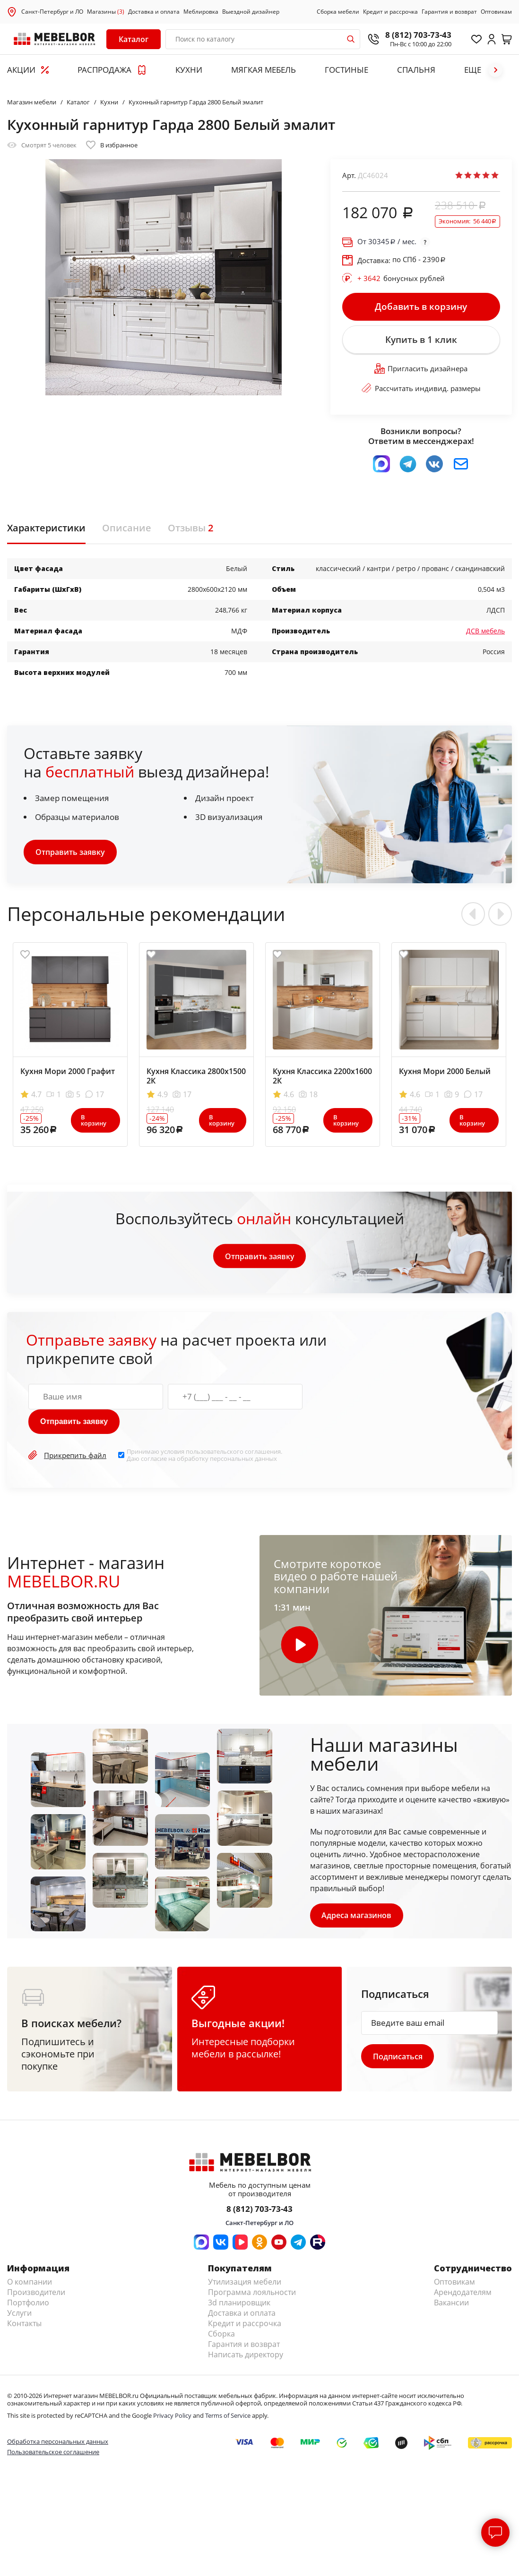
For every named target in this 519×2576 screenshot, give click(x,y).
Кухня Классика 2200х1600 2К (322, 1077)
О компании (29, 2283)
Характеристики (46, 529)
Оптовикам (496, 12)
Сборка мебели (338, 12)
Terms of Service (228, 2417)
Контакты (24, 2325)
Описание (126, 529)
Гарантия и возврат (449, 12)
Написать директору (245, 2356)
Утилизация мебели (244, 2283)
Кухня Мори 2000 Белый (445, 1072)
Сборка (221, 2335)
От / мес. (386, 241)
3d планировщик (239, 2304)
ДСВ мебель (485, 631)
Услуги (19, 2314)
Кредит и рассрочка (390, 12)
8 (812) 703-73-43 (418, 34)
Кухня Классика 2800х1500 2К (196, 1077)
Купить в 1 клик (421, 340)
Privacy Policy (172, 2417)
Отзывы (190, 529)
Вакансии (451, 2304)
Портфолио (28, 2304)
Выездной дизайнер (250, 12)
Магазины (105, 12)
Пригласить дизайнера (420, 370)
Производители (36, 2293)
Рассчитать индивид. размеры (421, 389)
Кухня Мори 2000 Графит (67, 1072)
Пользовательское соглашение (53, 2453)
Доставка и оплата (154, 12)
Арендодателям (463, 2293)
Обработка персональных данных (57, 2442)
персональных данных (243, 1459)
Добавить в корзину (421, 307)
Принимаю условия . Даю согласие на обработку (204, 1456)
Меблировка (200, 12)
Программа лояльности (252, 2293)
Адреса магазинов (357, 1916)
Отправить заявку (70, 853)
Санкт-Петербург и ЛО (52, 12)
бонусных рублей (401, 278)
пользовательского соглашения (233, 1453)
